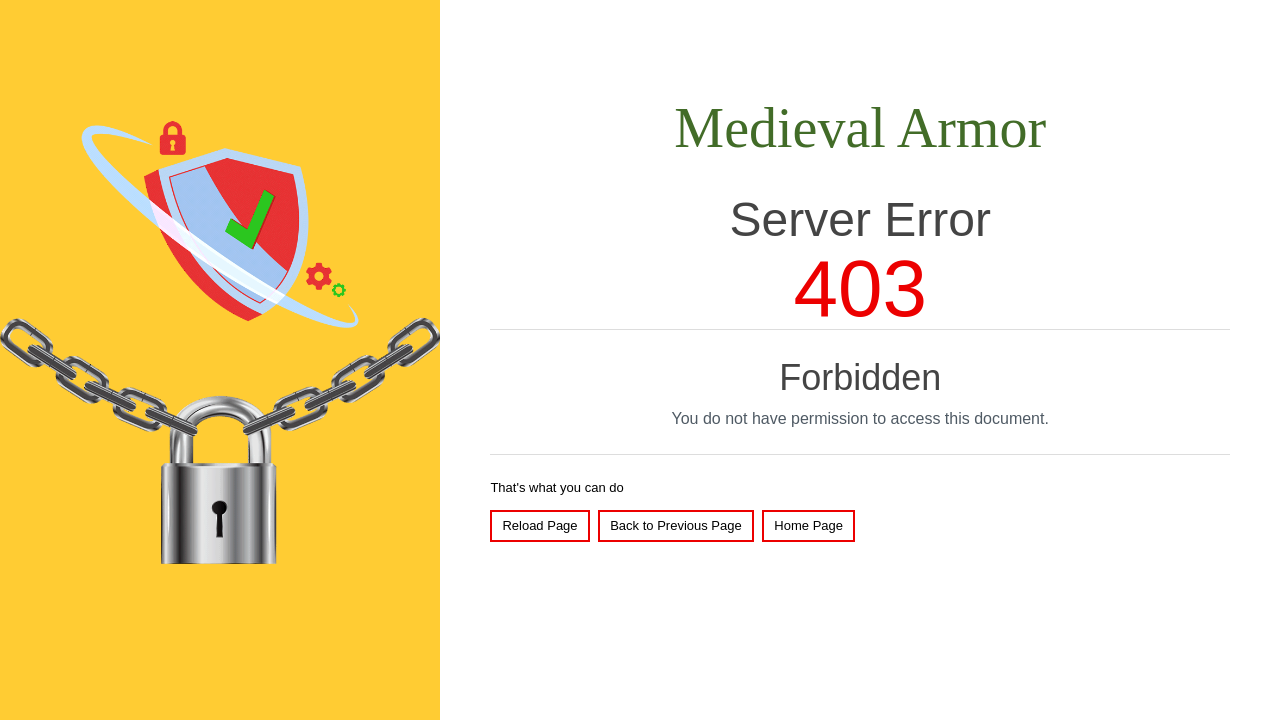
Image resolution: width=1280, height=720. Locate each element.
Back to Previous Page (676, 525)
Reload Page (539, 525)
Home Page (808, 525)
